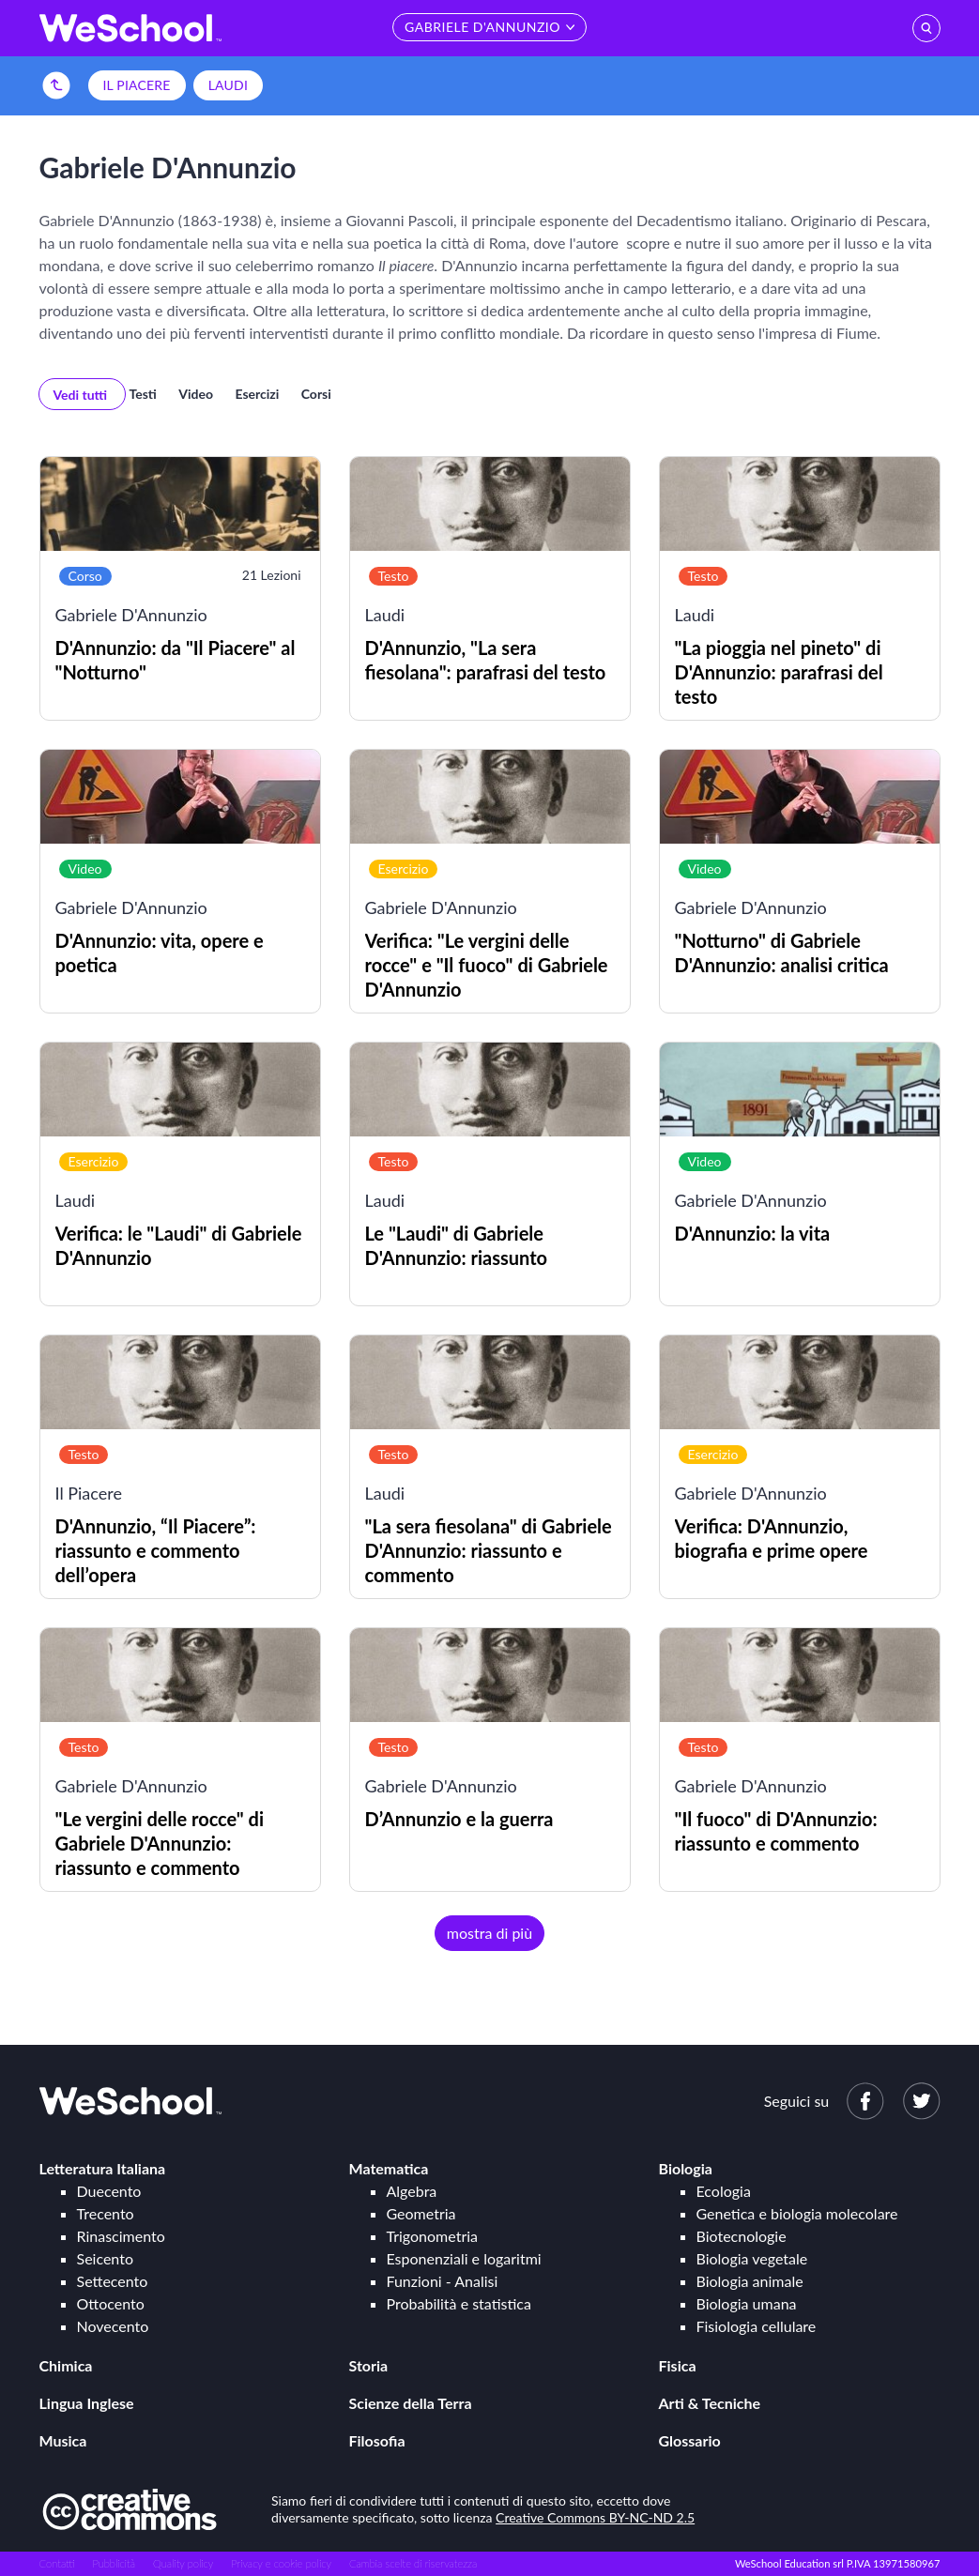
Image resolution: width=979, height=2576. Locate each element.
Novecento (113, 2326)
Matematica (389, 2168)
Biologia (685, 2168)
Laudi (228, 85)
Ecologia (723, 2191)
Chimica (66, 2365)
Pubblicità (114, 2563)
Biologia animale (749, 2281)
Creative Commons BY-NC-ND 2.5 (595, 2517)
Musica (63, 2440)
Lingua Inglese (86, 2403)
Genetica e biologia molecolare (797, 2213)
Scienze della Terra (410, 2403)
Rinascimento (121, 2236)
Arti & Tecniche (710, 2403)
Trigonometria (433, 2236)
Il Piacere (137, 85)
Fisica (677, 2365)
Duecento (109, 2191)
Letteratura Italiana (102, 2168)
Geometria (421, 2213)
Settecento (112, 2281)
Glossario (690, 2440)
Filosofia (377, 2440)
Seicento (105, 2258)
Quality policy (183, 2563)
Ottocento (111, 2303)
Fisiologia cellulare (756, 2326)
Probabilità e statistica (459, 2303)
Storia (369, 2365)
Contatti (57, 2563)
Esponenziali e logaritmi (464, 2258)
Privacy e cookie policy (281, 2563)
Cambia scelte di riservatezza (413, 2563)
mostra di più (489, 1933)
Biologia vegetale (752, 2258)
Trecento (105, 2213)
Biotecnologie (741, 2236)
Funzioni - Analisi (442, 2281)
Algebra (412, 2191)
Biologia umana (746, 2303)
